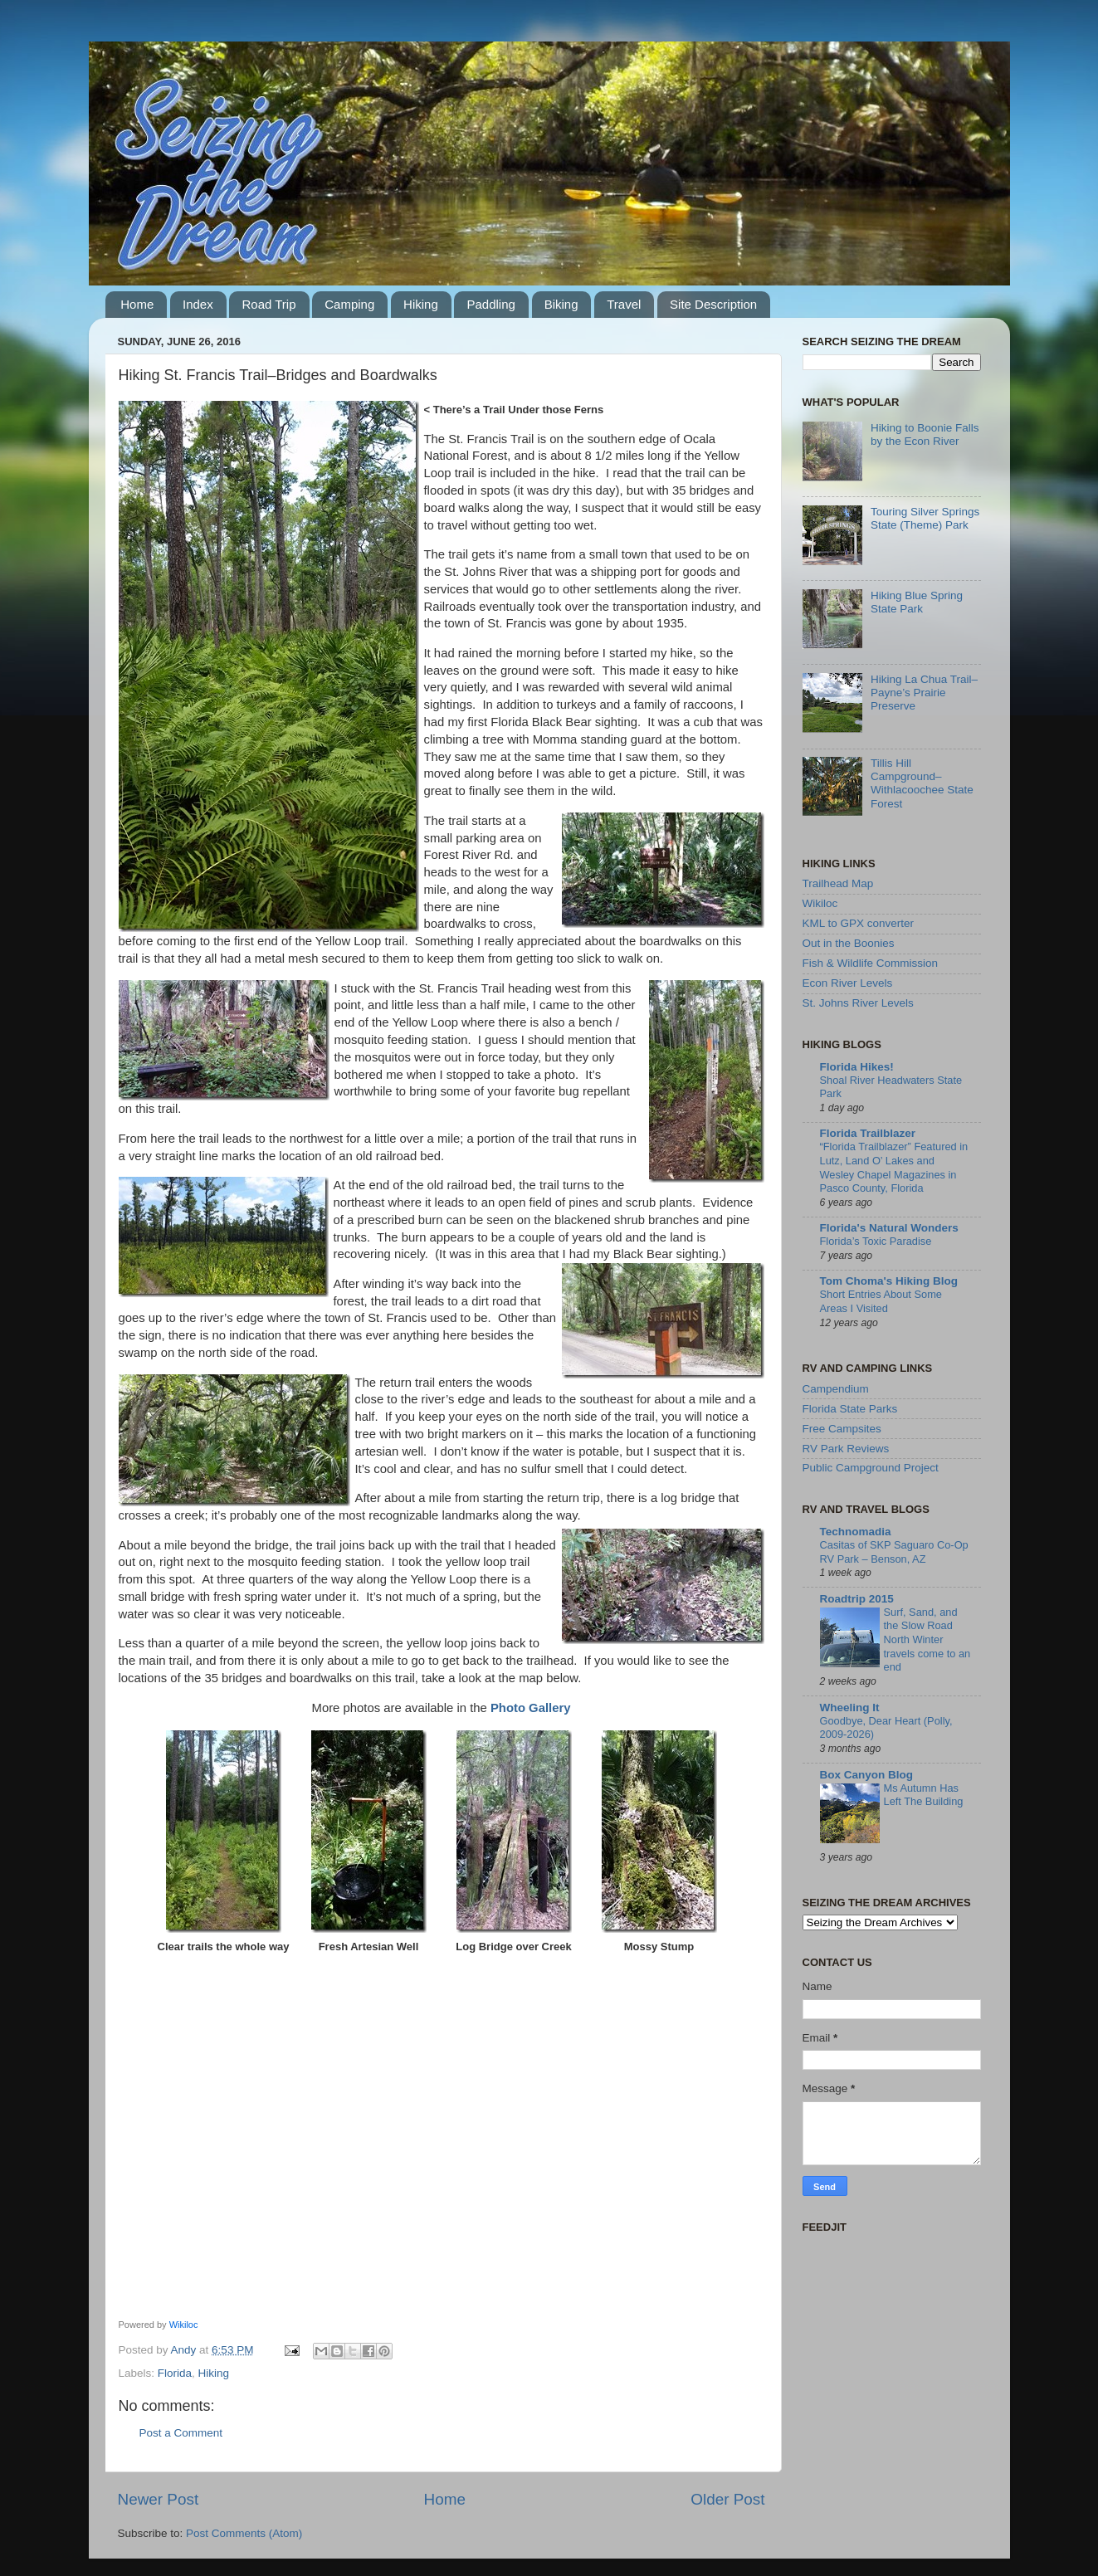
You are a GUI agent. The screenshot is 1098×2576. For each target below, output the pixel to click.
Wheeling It (850, 1707)
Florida (175, 2373)
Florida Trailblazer (868, 1133)
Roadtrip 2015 (857, 1599)
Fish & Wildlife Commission (871, 963)
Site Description (713, 304)
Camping (349, 304)
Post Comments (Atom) (244, 2533)
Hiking (420, 304)
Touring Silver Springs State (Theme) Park (925, 518)
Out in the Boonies (849, 943)
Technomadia (855, 1531)
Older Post (727, 2499)
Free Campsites (842, 1428)
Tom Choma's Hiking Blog (889, 1281)
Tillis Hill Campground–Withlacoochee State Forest (922, 783)
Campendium (836, 1389)
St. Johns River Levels (858, 1003)
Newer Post (158, 2499)
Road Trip (268, 304)
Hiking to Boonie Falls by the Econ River (925, 434)
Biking (561, 304)
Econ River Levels (848, 983)
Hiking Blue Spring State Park (917, 602)
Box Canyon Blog (867, 1775)
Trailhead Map (838, 883)
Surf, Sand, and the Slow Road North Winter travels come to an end (927, 1640)
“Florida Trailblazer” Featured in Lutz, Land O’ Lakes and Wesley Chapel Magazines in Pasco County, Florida (894, 1167)
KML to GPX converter (859, 923)
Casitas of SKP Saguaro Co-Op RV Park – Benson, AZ (894, 1552)
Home (137, 304)
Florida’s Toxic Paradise (876, 1241)
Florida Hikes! (857, 1067)
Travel (624, 304)
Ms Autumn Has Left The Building (924, 1795)
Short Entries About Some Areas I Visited (881, 1301)
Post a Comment (181, 2433)
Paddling (490, 304)
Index (198, 304)
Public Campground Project (871, 1467)
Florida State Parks (850, 1409)
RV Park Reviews (846, 1448)
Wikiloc (183, 2325)
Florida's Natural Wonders (889, 1228)
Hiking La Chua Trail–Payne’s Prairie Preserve (924, 692)
